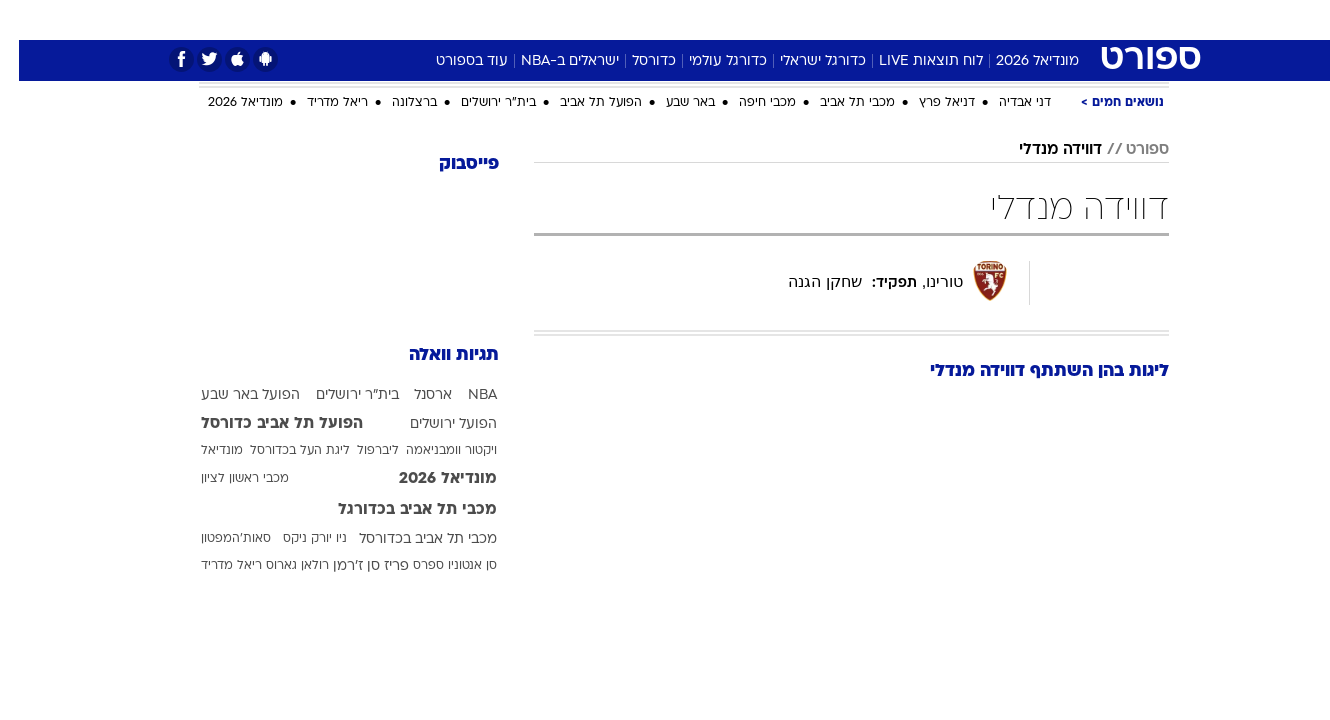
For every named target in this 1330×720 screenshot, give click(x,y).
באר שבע (671, 103)
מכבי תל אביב (838, 103)
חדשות (1057, 19)
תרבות (848, 19)
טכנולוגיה (472, 19)
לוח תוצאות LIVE (912, 61)
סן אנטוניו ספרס (436, 566)
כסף (729, 19)
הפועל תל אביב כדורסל (263, 424)
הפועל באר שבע (231, 395)
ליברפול (359, 451)
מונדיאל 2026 (1018, 61)
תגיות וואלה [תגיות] (435, 355)
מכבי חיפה (748, 103)
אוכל (677, 19)
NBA (463, 395)
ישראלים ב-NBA (551, 61)
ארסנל (414, 395)
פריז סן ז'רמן (352, 566)
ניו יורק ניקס (296, 539)
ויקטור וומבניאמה (432, 451)
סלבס (785, 19)
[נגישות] (27, 20)
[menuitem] (1045, 20)
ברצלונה (395, 103)
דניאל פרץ (928, 103)
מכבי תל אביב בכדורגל (398, 510)
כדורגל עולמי (709, 61)
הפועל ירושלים (434, 424)
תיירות (547, 19)
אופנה (398, 19)
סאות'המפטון (217, 539)
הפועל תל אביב (582, 103)
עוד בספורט (453, 61)
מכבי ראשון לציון (226, 479)
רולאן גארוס (278, 566)
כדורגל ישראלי (804, 61)
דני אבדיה (1006, 103)
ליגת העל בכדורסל (281, 451)
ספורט (989, 19)
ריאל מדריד (318, 103)
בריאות (615, 19)
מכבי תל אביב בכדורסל (409, 539)
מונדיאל (919, 19)
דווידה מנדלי (1041, 150)
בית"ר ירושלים (479, 103)
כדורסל (635, 61)
